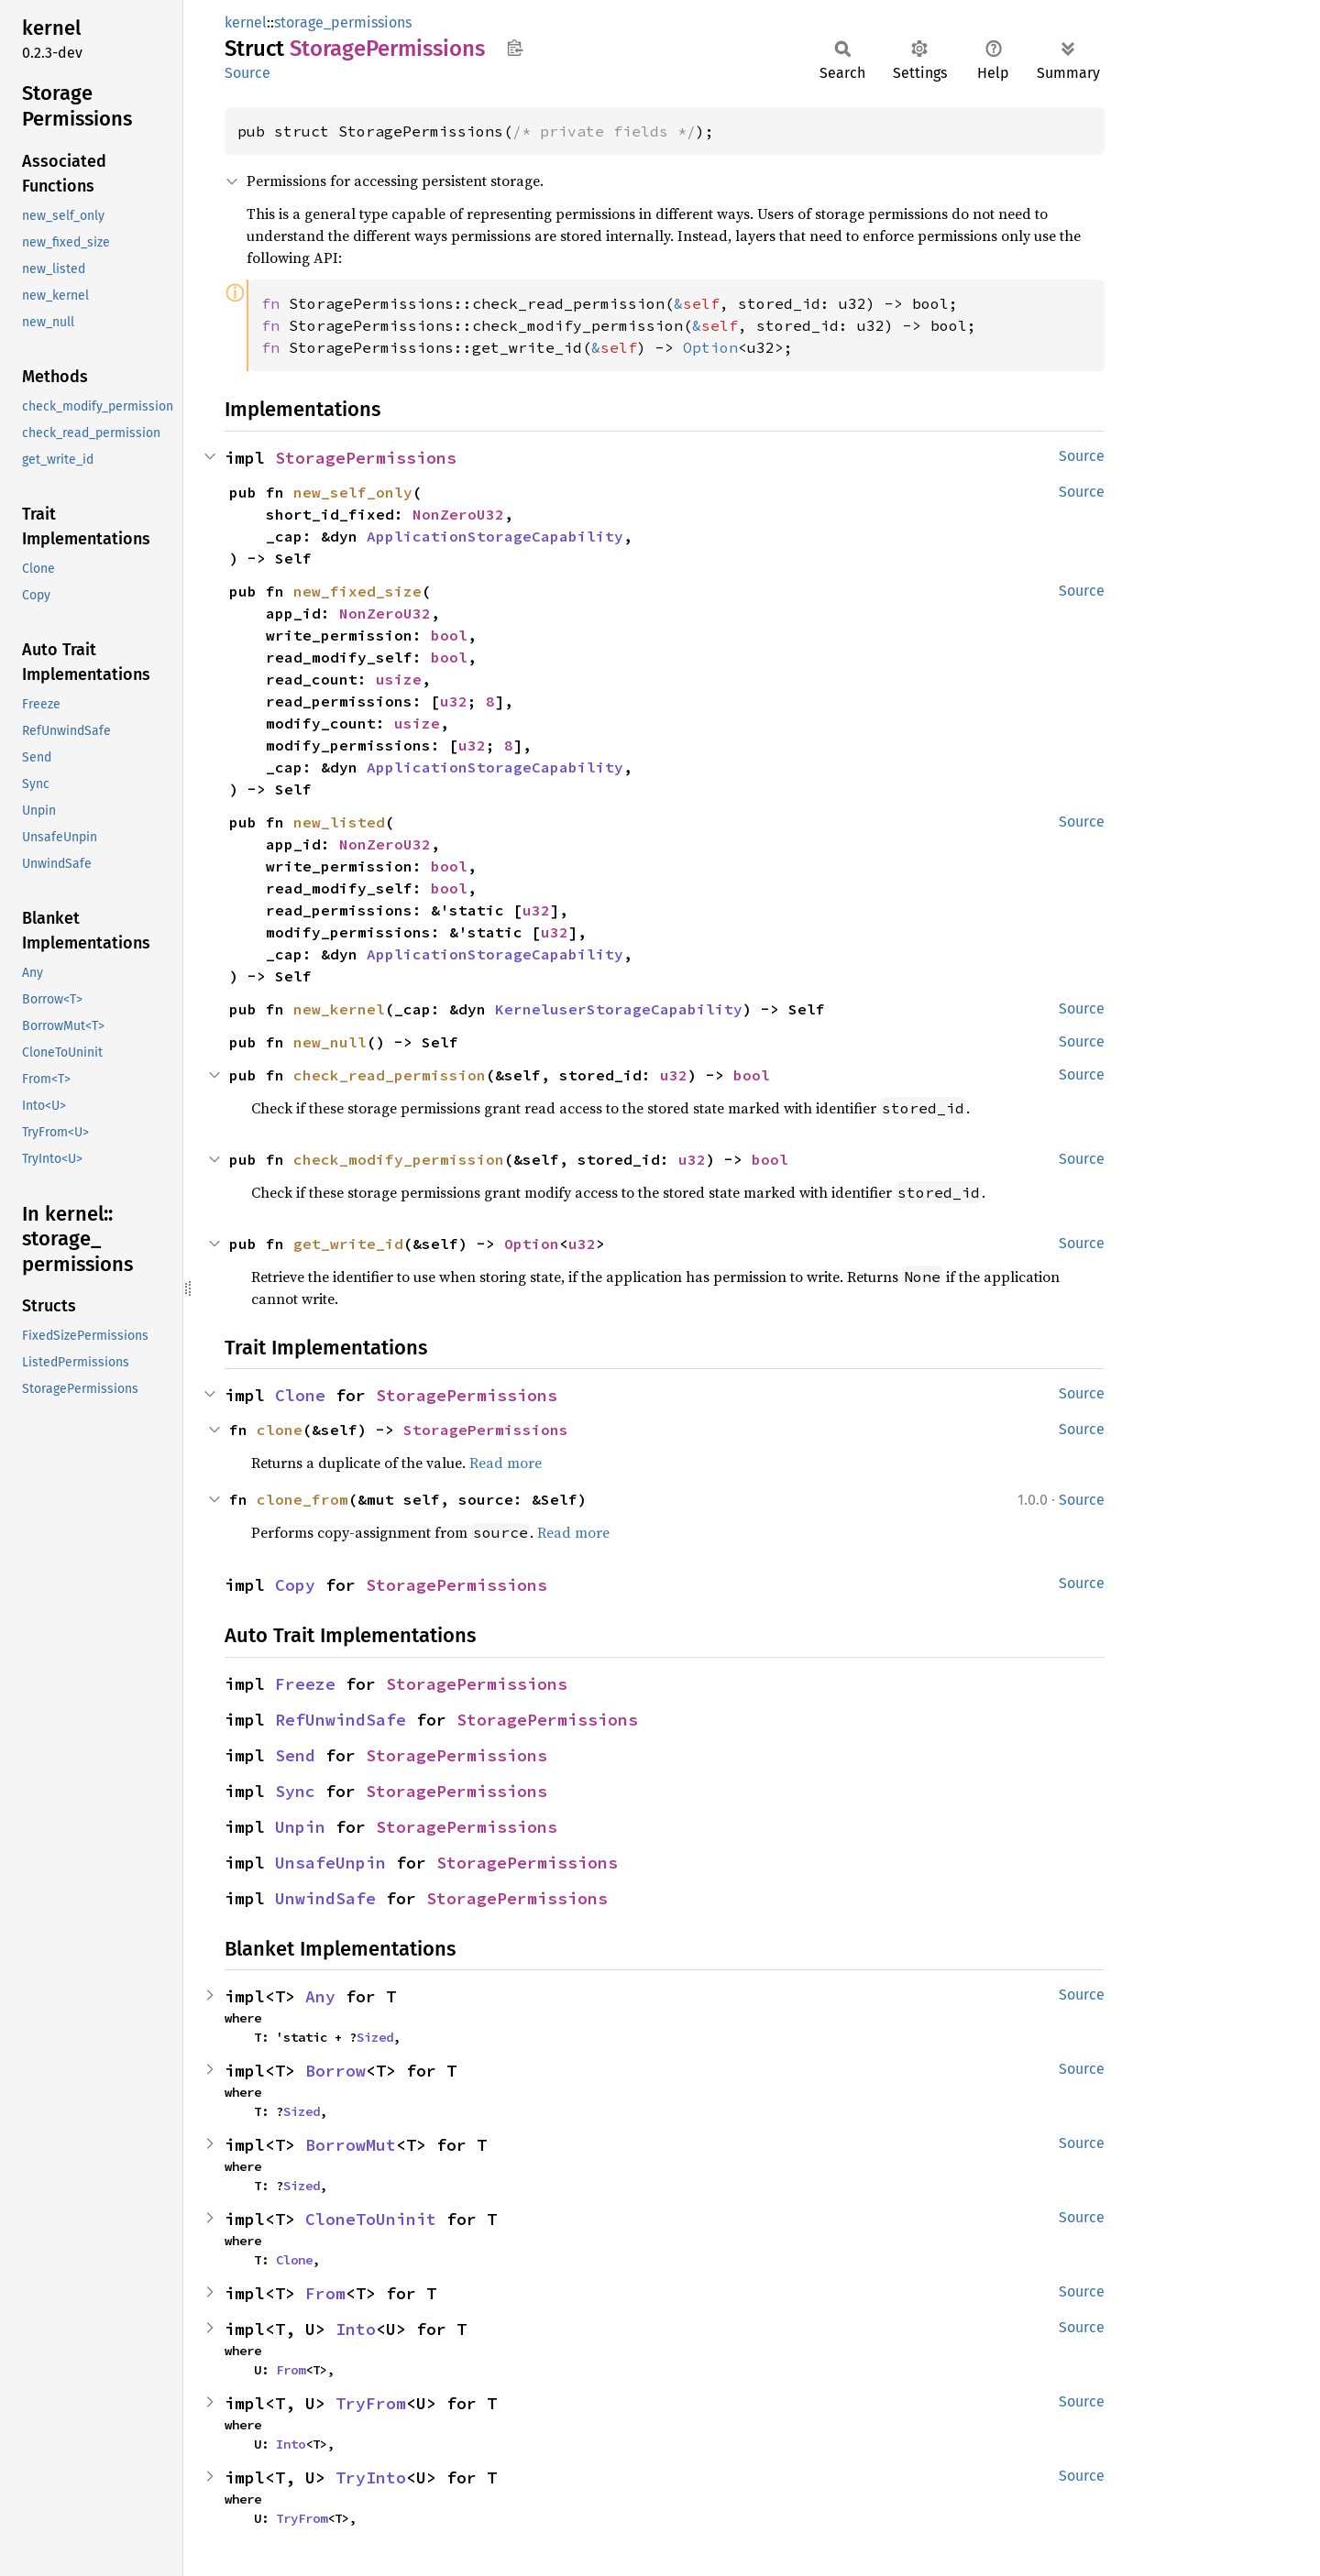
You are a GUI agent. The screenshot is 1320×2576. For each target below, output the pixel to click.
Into (356, 2329)
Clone (300, 1395)
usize (399, 679)
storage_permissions (343, 22)
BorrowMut (350, 2144)
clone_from (302, 1499)
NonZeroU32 (458, 514)
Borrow (335, 2070)
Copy (295, 1584)
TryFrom (371, 2403)
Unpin (300, 1826)
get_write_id (348, 1243)
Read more (505, 1462)
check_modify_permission (398, 1159)
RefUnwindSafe (340, 1719)
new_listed (339, 822)
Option (531, 1243)
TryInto (371, 2477)
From (325, 2293)
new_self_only (352, 492)
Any (320, 1996)
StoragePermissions (365, 457)
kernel (246, 22)
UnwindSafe (325, 1898)
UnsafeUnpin (330, 1862)
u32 (454, 701)
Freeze (305, 1683)
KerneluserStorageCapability (618, 1009)
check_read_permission (389, 1075)
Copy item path (515, 47)
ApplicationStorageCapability (495, 536)
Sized (375, 2037)
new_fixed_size (357, 591)
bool (449, 635)
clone (279, 1429)
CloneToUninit (370, 2219)
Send (295, 1755)
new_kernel (339, 1009)
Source (247, 73)
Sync (295, 1791)
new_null (330, 1042)
